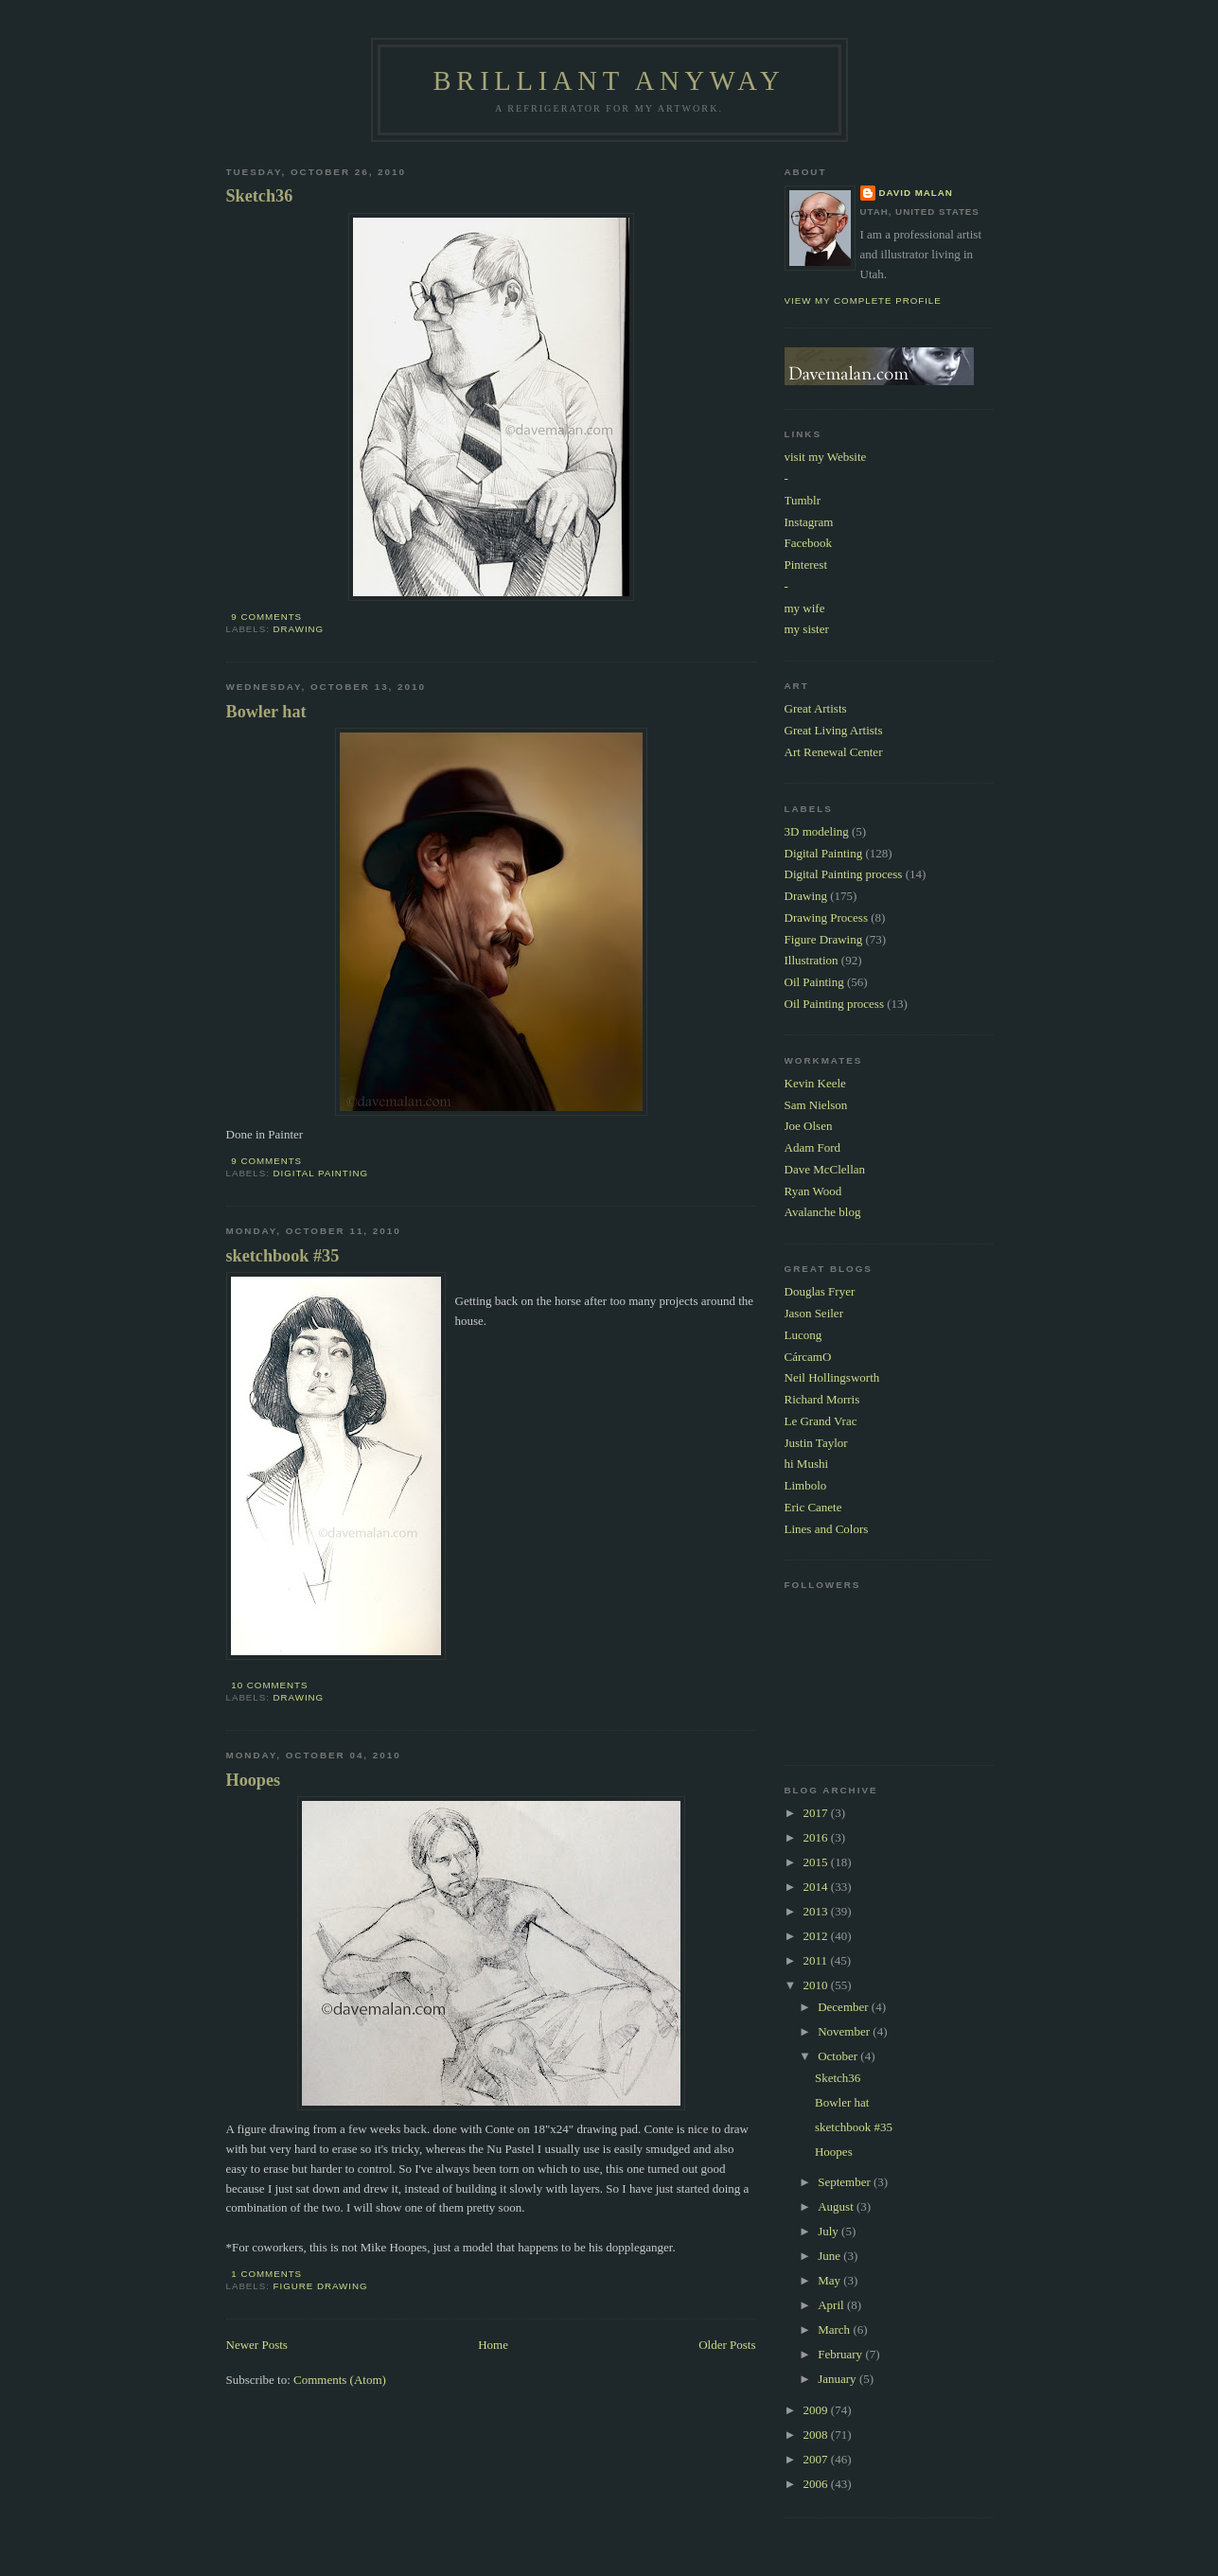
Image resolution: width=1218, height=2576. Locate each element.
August (837, 2206)
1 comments (266, 2273)
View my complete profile (863, 300)
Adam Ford (813, 1147)
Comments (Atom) (339, 2380)
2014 (817, 1886)
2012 (817, 1936)
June (830, 2256)
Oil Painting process (834, 1004)
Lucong (803, 1335)
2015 (817, 1862)
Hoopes (253, 1780)
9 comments (266, 616)
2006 (817, 2484)
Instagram (809, 522)
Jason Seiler (814, 1313)
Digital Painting (321, 1173)
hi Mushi (807, 1463)
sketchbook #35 (283, 1255)
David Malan (916, 192)
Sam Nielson (816, 1105)
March (835, 2329)
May (830, 2280)
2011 (817, 1960)
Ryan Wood (813, 1191)
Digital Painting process (844, 874)
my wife (805, 608)
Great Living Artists (834, 730)
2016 (817, 1837)
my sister (807, 629)
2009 (817, 2410)
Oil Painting (814, 982)
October (839, 2056)
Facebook (809, 543)
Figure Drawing (321, 2286)
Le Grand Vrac (821, 1421)
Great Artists (816, 708)
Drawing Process (826, 917)
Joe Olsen (809, 1126)
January (838, 2379)
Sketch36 (259, 195)
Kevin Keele (815, 1083)
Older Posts (726, 2345)
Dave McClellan (825, 1169)
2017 (817, 1813)
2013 (817, 1911)
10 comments (269, 1685)
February (841, 2354)
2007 (817, 2459)
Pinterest (806, 564)
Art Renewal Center (834, 752)
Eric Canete (813, 1507)
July (829, 2231)
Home (493, 2345)
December (845, 2007)
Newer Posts (257, 2345)
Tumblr (803, 500)
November (845, 2031)
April (832, 2305)
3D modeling (817, 831)
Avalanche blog (823, 1212)
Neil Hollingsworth (832, 1377)
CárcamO (808, 1357)
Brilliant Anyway (609, 81)
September (846, 2182)
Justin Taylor (816, 1443)
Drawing (299, 629)
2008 (817, 2434)
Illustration (811, 960)
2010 (817, 1985)
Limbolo (806, 1485)
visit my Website (826, 457)
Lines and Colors (827, 1529)
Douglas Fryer (820, 1291)
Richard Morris (822, 1399)
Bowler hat (266, 711)
